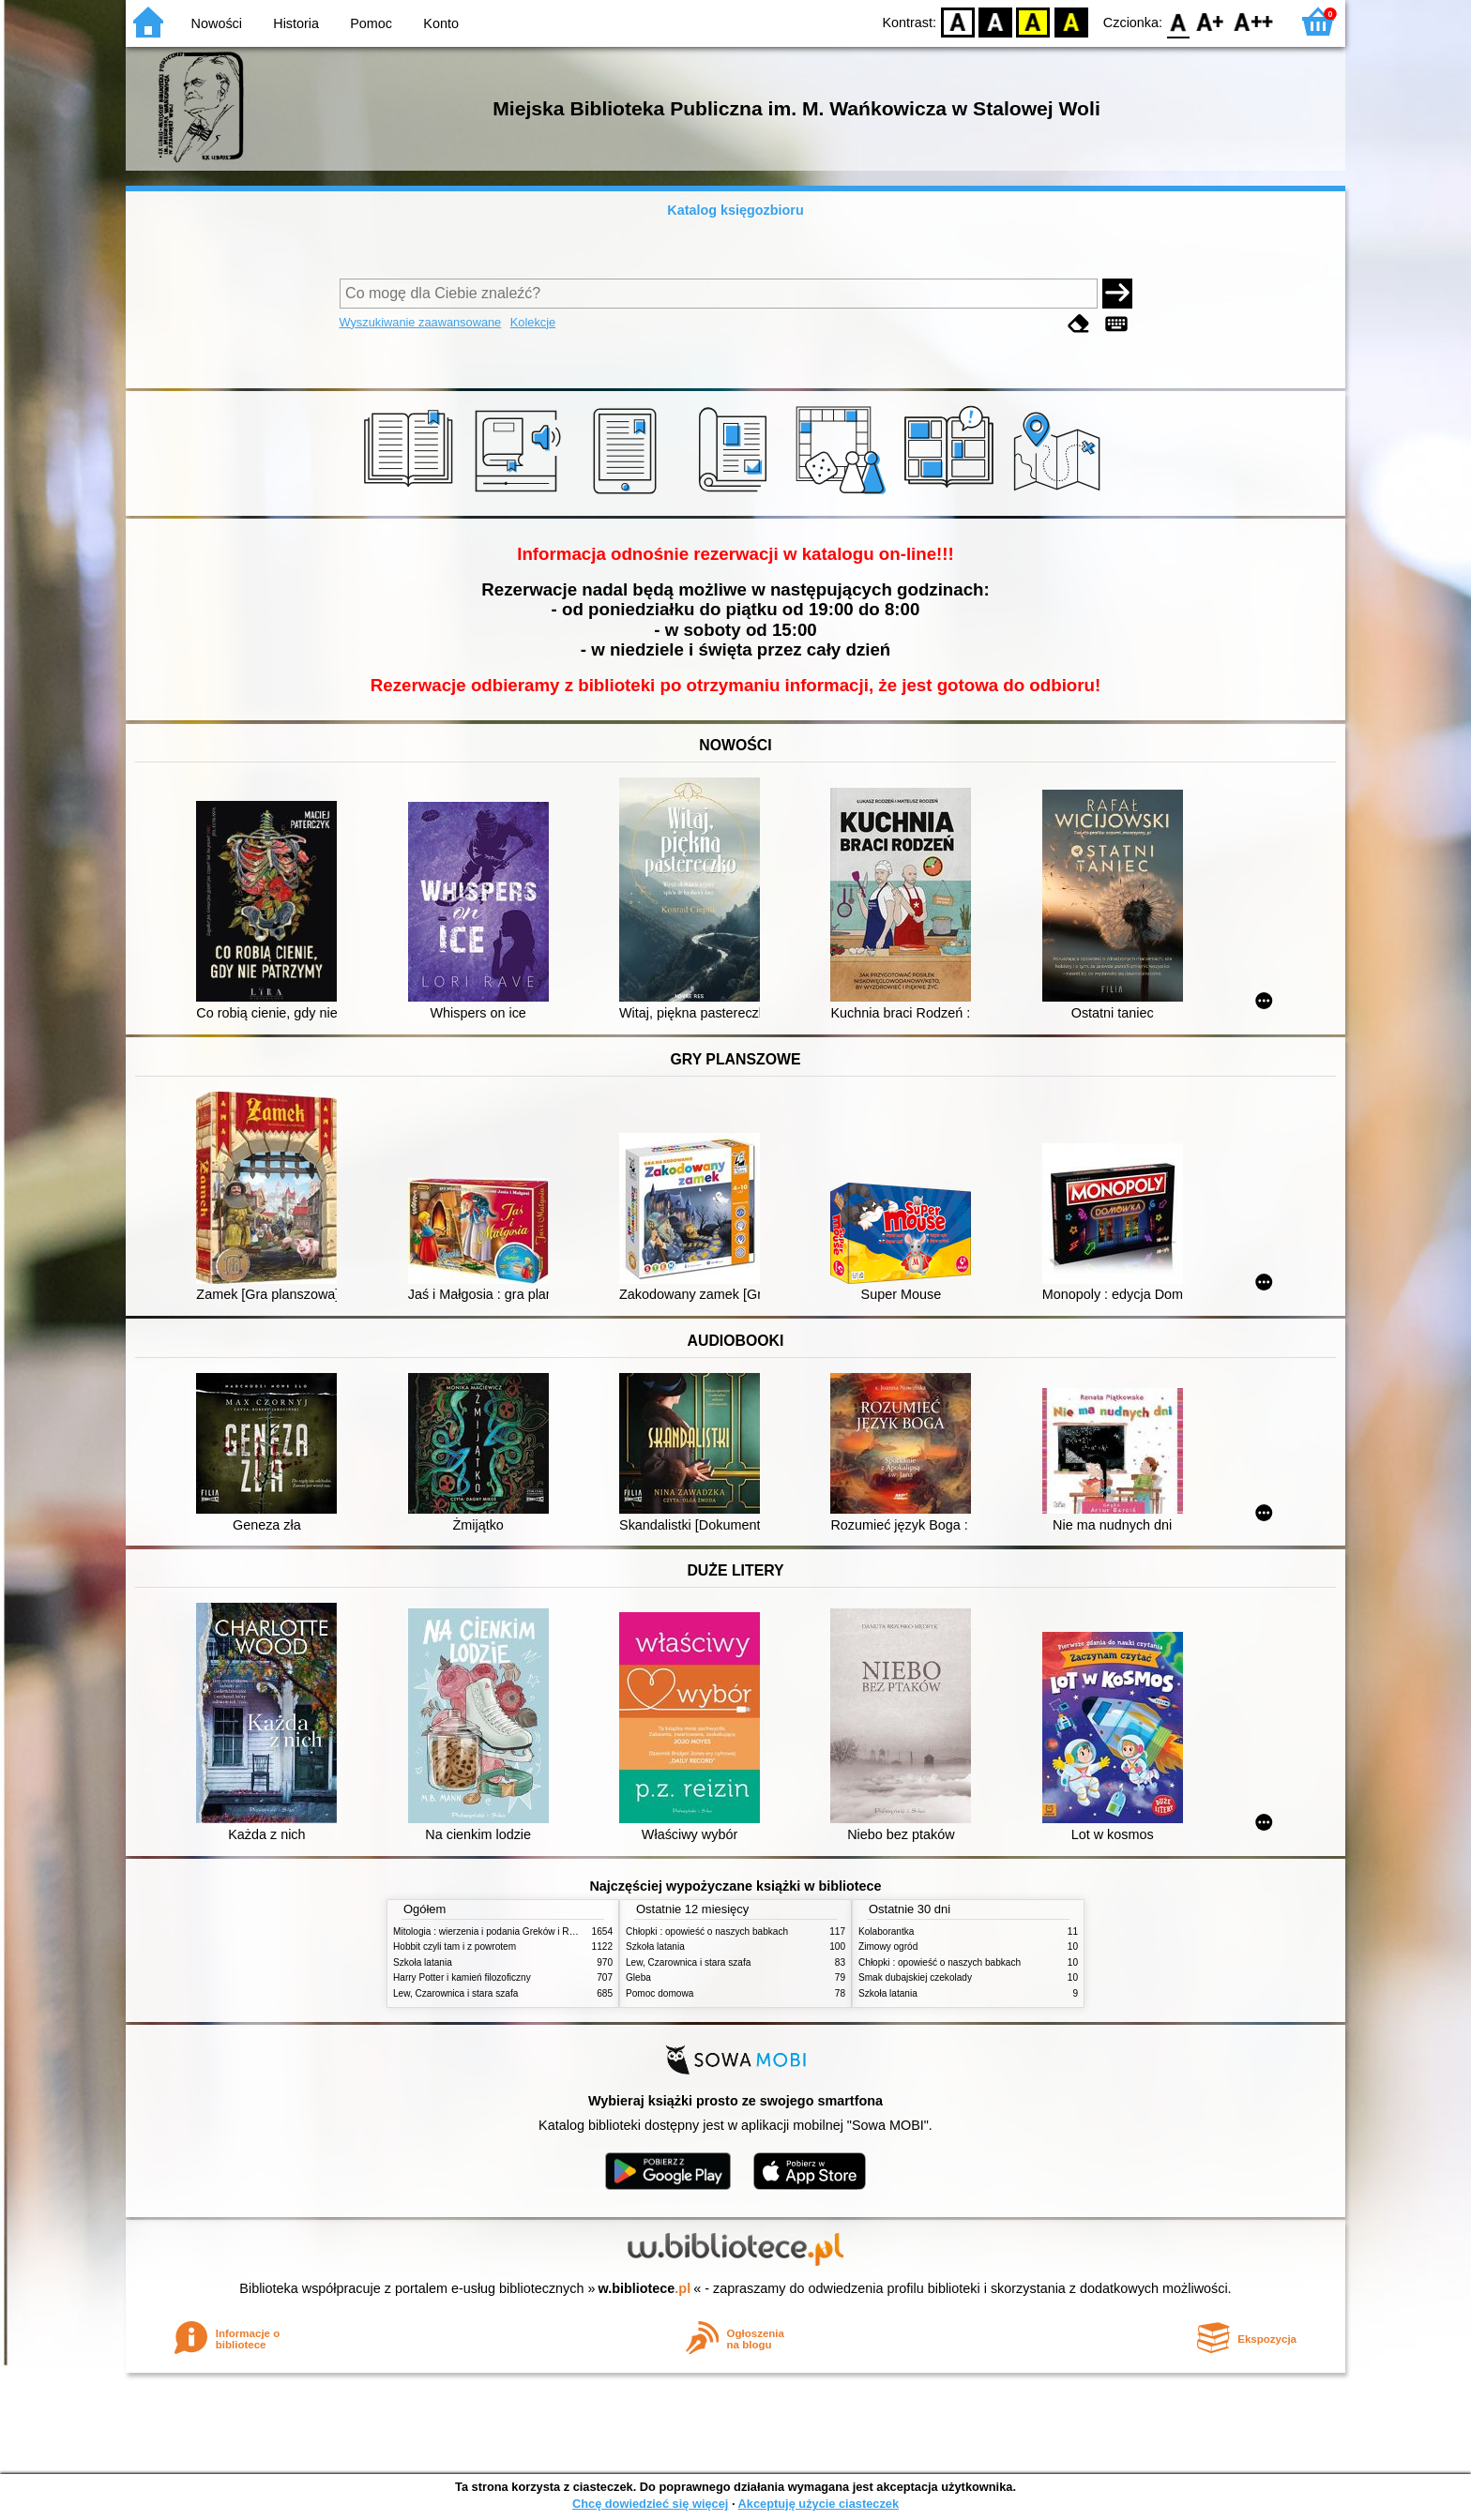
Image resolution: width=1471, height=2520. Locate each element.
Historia (296, 23)
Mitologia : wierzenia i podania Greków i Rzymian (496, 1931)
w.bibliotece (645, 2288)
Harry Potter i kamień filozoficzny (462, 1977)
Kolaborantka (886, 1931)
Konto (441, 23)
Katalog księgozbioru (735, 210)
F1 (1211, 21)
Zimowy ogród (887, 1946)
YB (1033, 21)
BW (995, 21)
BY (1071, 21)
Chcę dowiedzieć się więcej (650, 2504)
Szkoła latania (422, 1962)
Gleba (638, 1977)
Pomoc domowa (659, 1993)
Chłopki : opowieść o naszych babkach (707, 1931)
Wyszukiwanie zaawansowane (421, 322)
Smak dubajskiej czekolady (915, 1977)
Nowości (216, 23)
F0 (1178, 21)
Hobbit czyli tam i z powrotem (454, 1946)
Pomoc (371, 23)
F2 (1254, 21)
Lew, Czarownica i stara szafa (455, 1993)
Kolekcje (532, 322)
